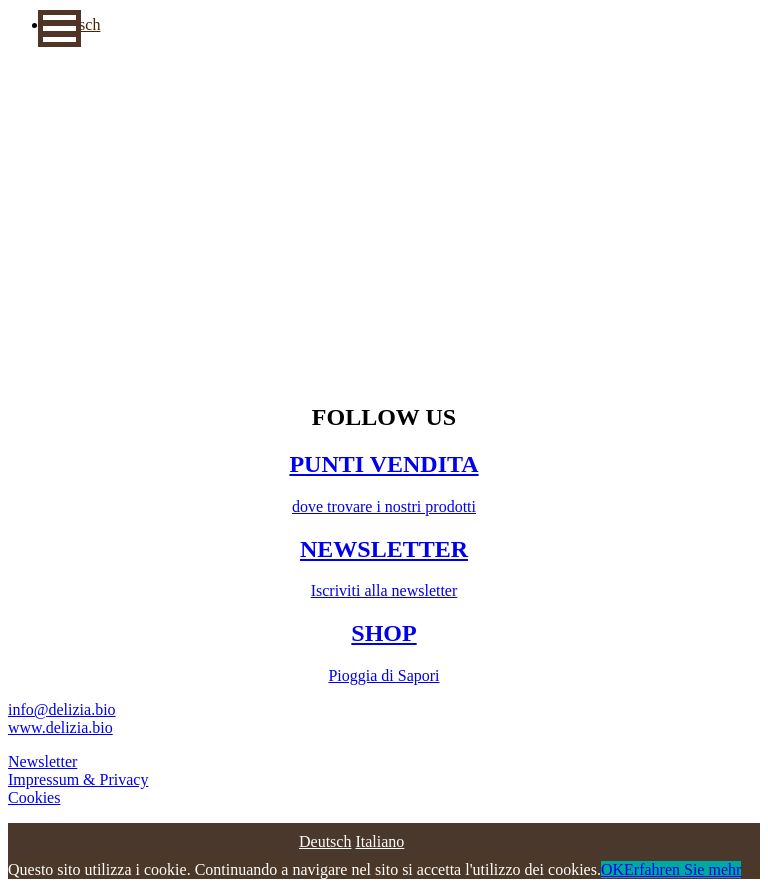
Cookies (34, 797)
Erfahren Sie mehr (682, 869)
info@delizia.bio (62, 709)
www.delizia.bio (60, 727)
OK (612, 869)
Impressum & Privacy (78, 779)
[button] (59, 28)
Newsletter (42, 761)
